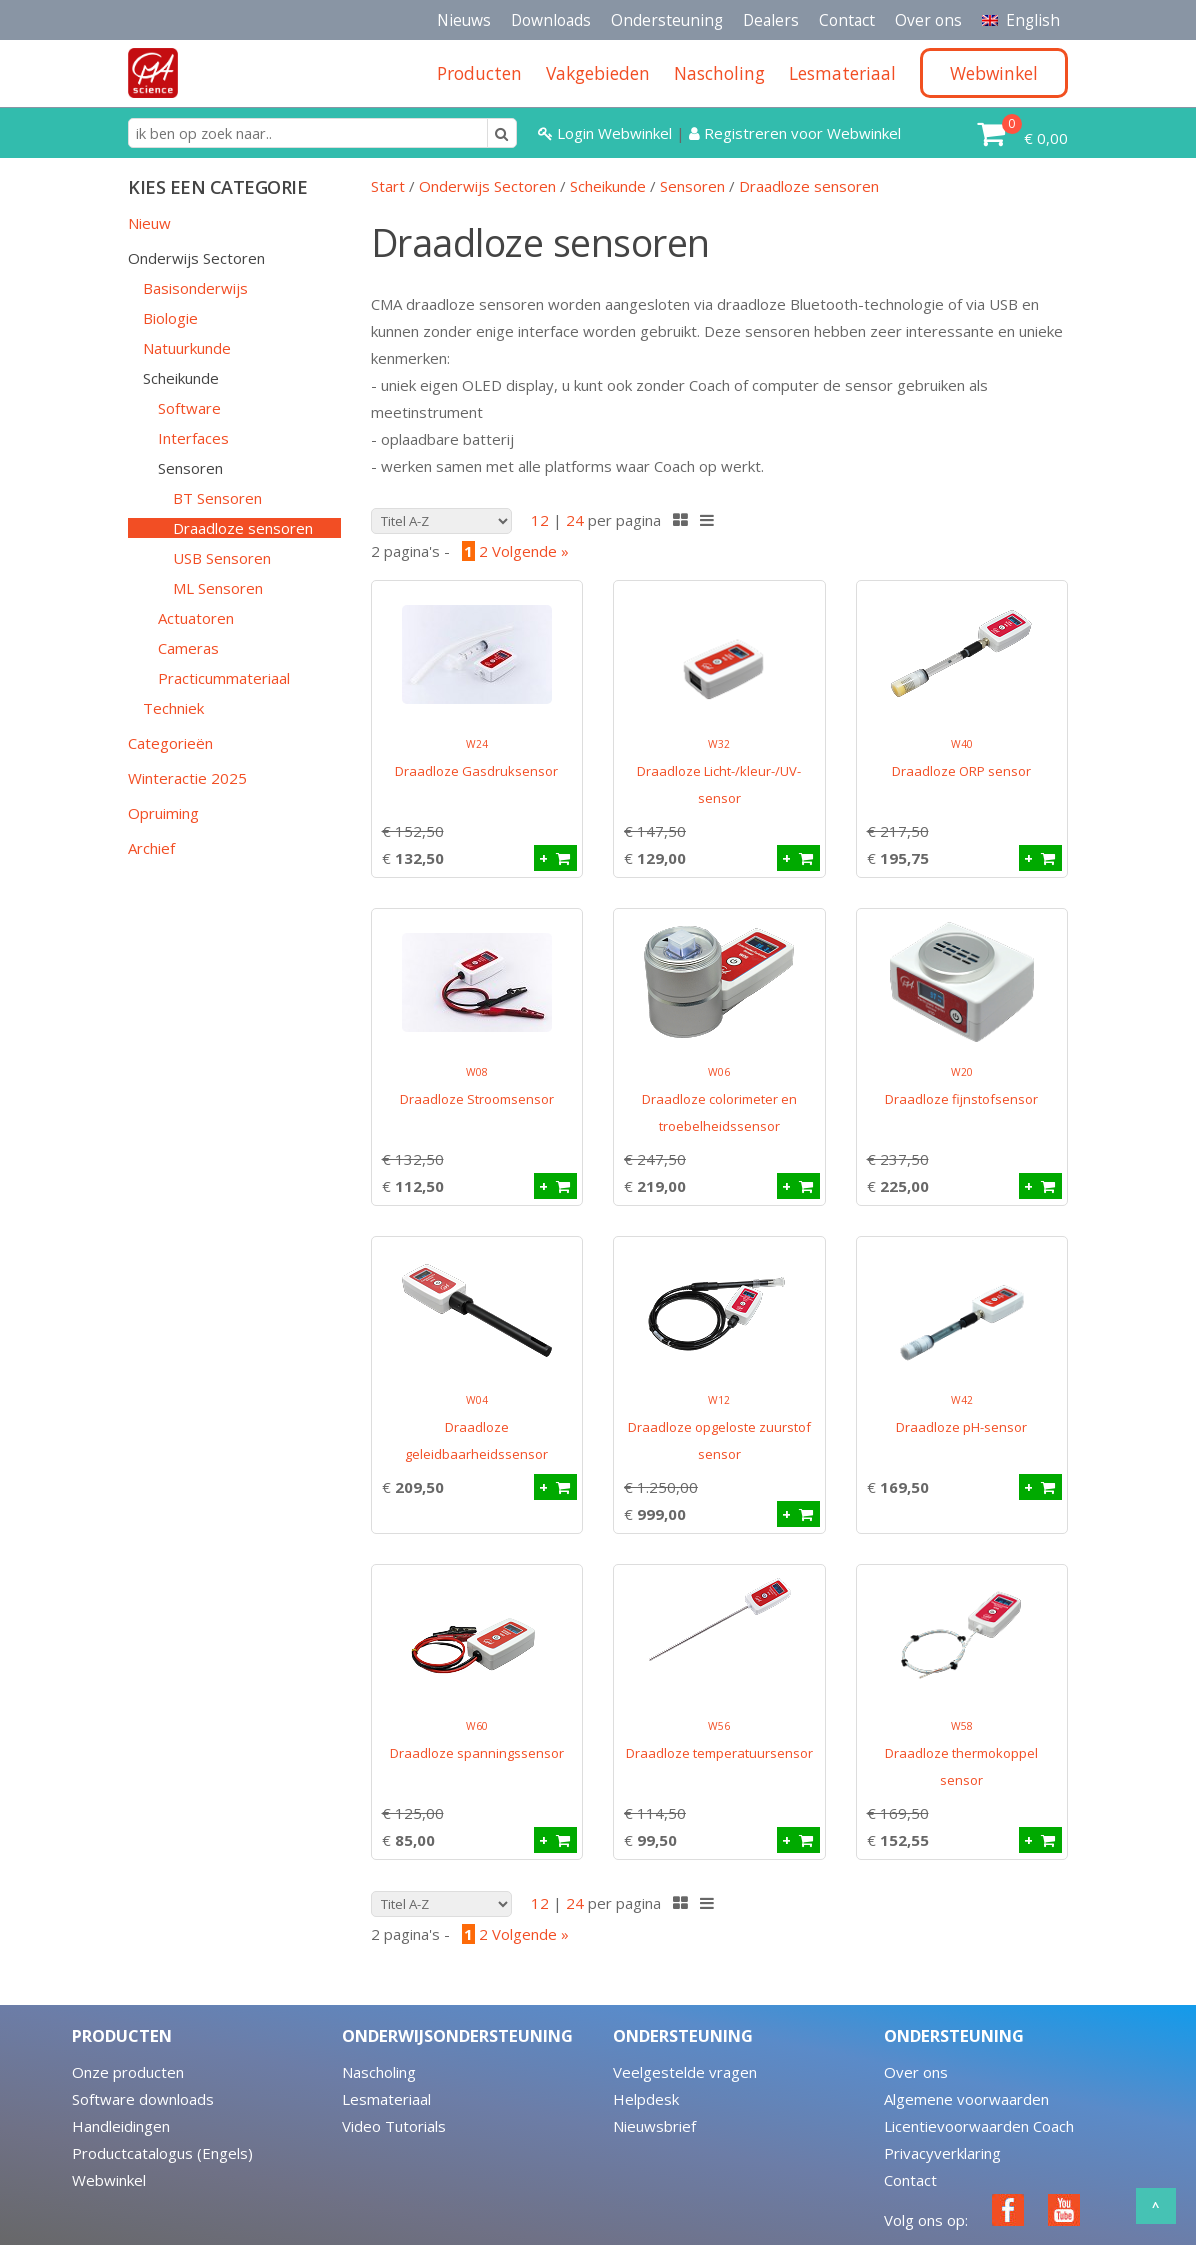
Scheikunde (181, 378)
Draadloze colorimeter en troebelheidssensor (719, 1100)
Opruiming (163, 813)
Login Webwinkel (607, 133)
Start (388, 186)
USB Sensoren (222, 558)
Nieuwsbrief (654, 2126)
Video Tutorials (394, 2126)
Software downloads (143, 2099)
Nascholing (379, 2072)
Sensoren (190, 468)
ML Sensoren (218, 588)
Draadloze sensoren (243, 528)
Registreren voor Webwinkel (795, 133)
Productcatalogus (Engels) (162, 2153)
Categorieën (170, 743)
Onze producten (128, 2072)
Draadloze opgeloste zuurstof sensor (719, 1428)
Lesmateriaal (386, 2099)
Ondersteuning (667, 20)
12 (540, 520)
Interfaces (193, 438)
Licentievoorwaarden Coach (979, 2126)
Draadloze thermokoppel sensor (961, 1754)
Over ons (928, 20)
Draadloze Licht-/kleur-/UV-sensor (719, 772)
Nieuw (149, 223)
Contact (847, 20)
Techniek (173, 708)
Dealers (771, 20)
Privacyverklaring (942, 2153)
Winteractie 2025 (187, 778)
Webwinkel (109, 2180)
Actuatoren (196, 618)
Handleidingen (121, 2126)
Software (189, 408)
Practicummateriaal (224, 678)
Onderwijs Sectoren (196, 258)
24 (575, 520)
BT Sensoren (217, 498)
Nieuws (464, 20)
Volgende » (530, 551)
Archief (151, 848)
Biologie (170, 318)
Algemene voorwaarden (966, 2099)
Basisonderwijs (195, 288)
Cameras (188, 648)
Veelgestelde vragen (685, 2072)
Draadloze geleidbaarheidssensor (476, 1428)
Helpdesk (646, 2099)
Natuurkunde (187, 348)
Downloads (551, 20)
